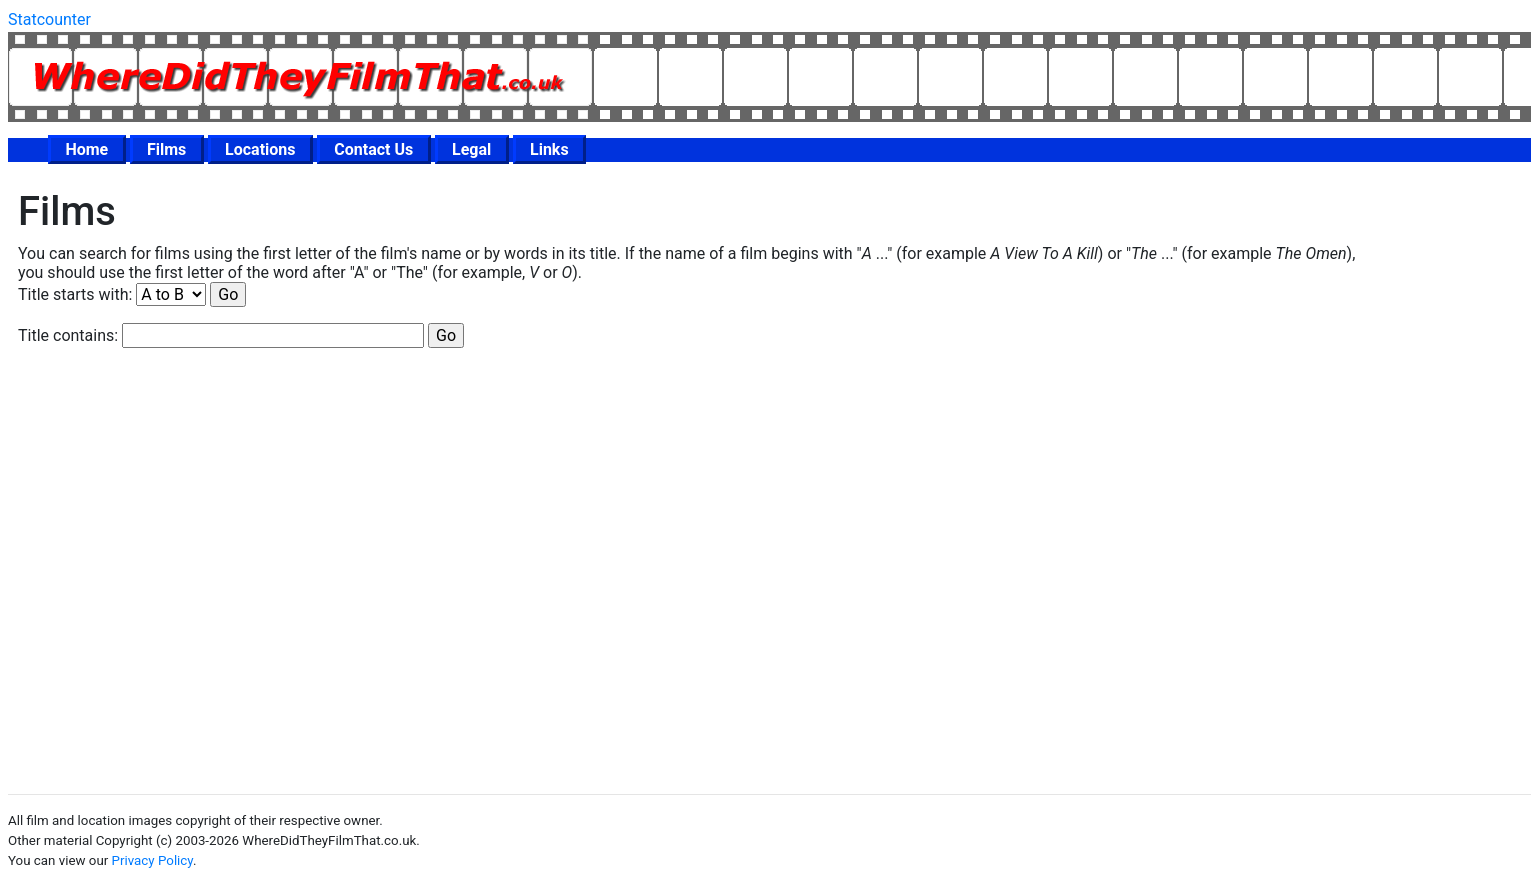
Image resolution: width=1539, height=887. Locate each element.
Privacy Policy (152, 860)
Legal (471, 149)
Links (549, 149)
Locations (260, 149)
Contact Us (373, 149)
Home (86, 149)
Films (166, 149)
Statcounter (49, 19)
